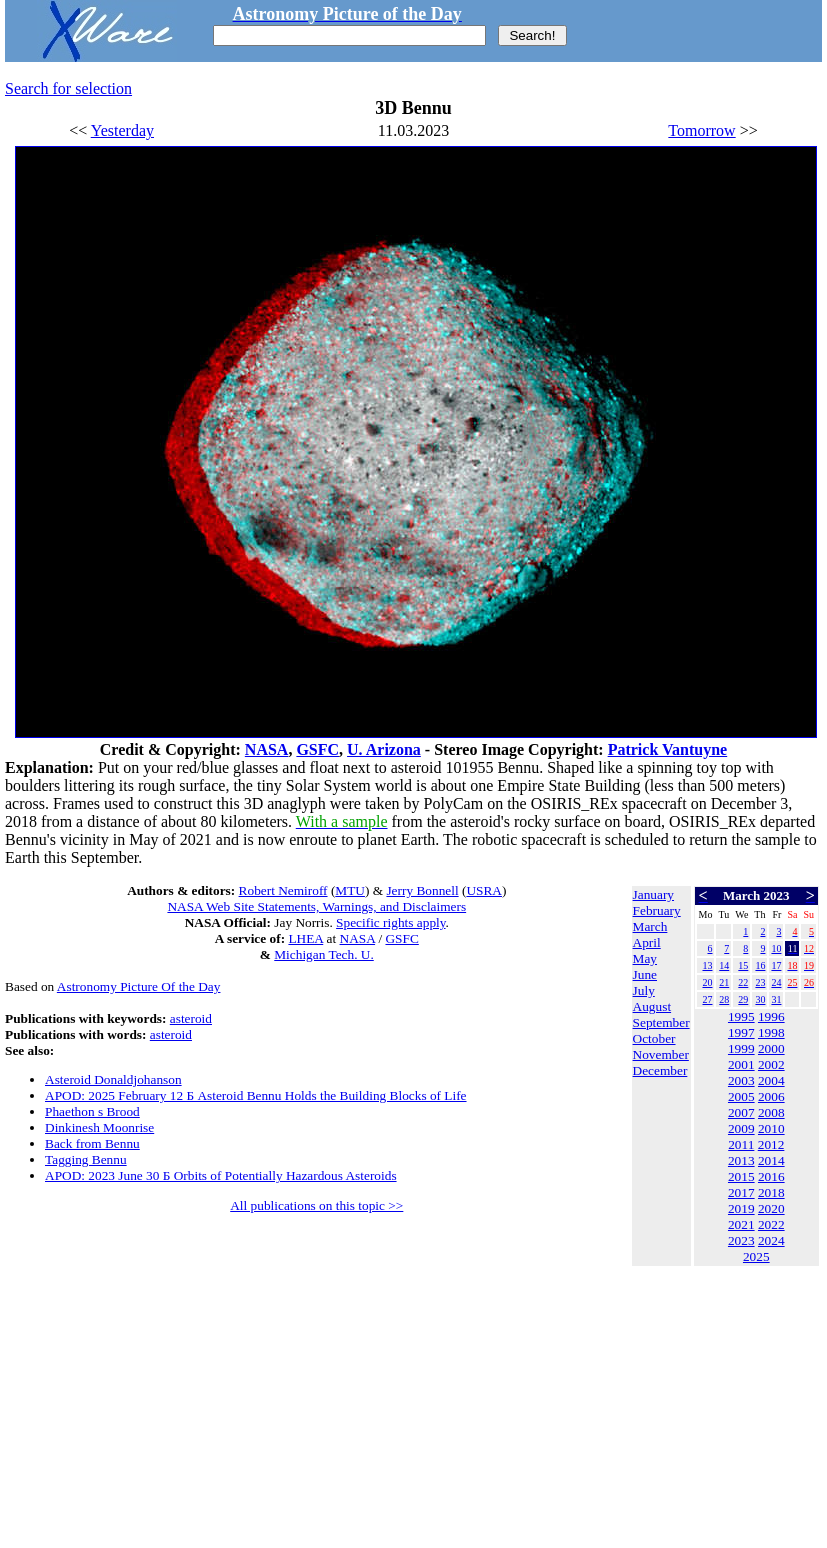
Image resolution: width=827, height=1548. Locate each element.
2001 (741, 1064)
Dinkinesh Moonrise (99, 1127)
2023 (741, 1240)
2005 (741, 1096)
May (645, 958)
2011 (741, 1144)
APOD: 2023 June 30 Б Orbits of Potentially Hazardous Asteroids (221, 1175)
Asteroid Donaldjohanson (113, 1079)
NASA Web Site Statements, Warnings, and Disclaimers (316, 906)
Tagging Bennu (86, 1159)
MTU (350, 890)
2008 (771, 1112)
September (661, 1022)
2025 (756, 1256)
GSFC (317, 749)
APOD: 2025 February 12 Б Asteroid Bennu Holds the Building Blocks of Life (256, 1095)
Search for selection (68, 88)
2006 (771, 1096)
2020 (771, 1208)
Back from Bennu (92, 1143)
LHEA (305, 938)
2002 (771, 1064)
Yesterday (122, 130)
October (654, 1038)
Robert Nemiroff (283, 890)
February (657, 910)
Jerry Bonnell (422, 890)
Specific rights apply (390, 922)
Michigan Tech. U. (324, 954)
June (645, 974)
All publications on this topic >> (316, 1205)
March (650, 926)
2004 (771, 1080)
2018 (771, 1192)
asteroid (191, 1018)
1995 (741, 1016)
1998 (771, 1032)
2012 (771, 1144)
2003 (741, 1080)
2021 (741, 1224)
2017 (741, 1192)
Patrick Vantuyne (668, 749)
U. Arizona (384, 749)
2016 (771, 1176)
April (647, 942)
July (644, 990)
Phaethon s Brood (92, 1111)
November (661, 1054)
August (652, 1006)
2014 (771, 1160)
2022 (771, 1224)
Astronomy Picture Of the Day (139, 986)
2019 (741, 1208)
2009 (741, 1128)
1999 (741, 1048)
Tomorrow (701, 130)
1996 (771, 1016)
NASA (267, 749)
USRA (484, 890)
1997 (741, 1032)
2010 (771, 1128)
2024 (771, 1240)
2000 (771, 1048)
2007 (741, 1112)
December (660, 1070)
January (653, 894)
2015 (741, 1176)
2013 (741, 1160)
